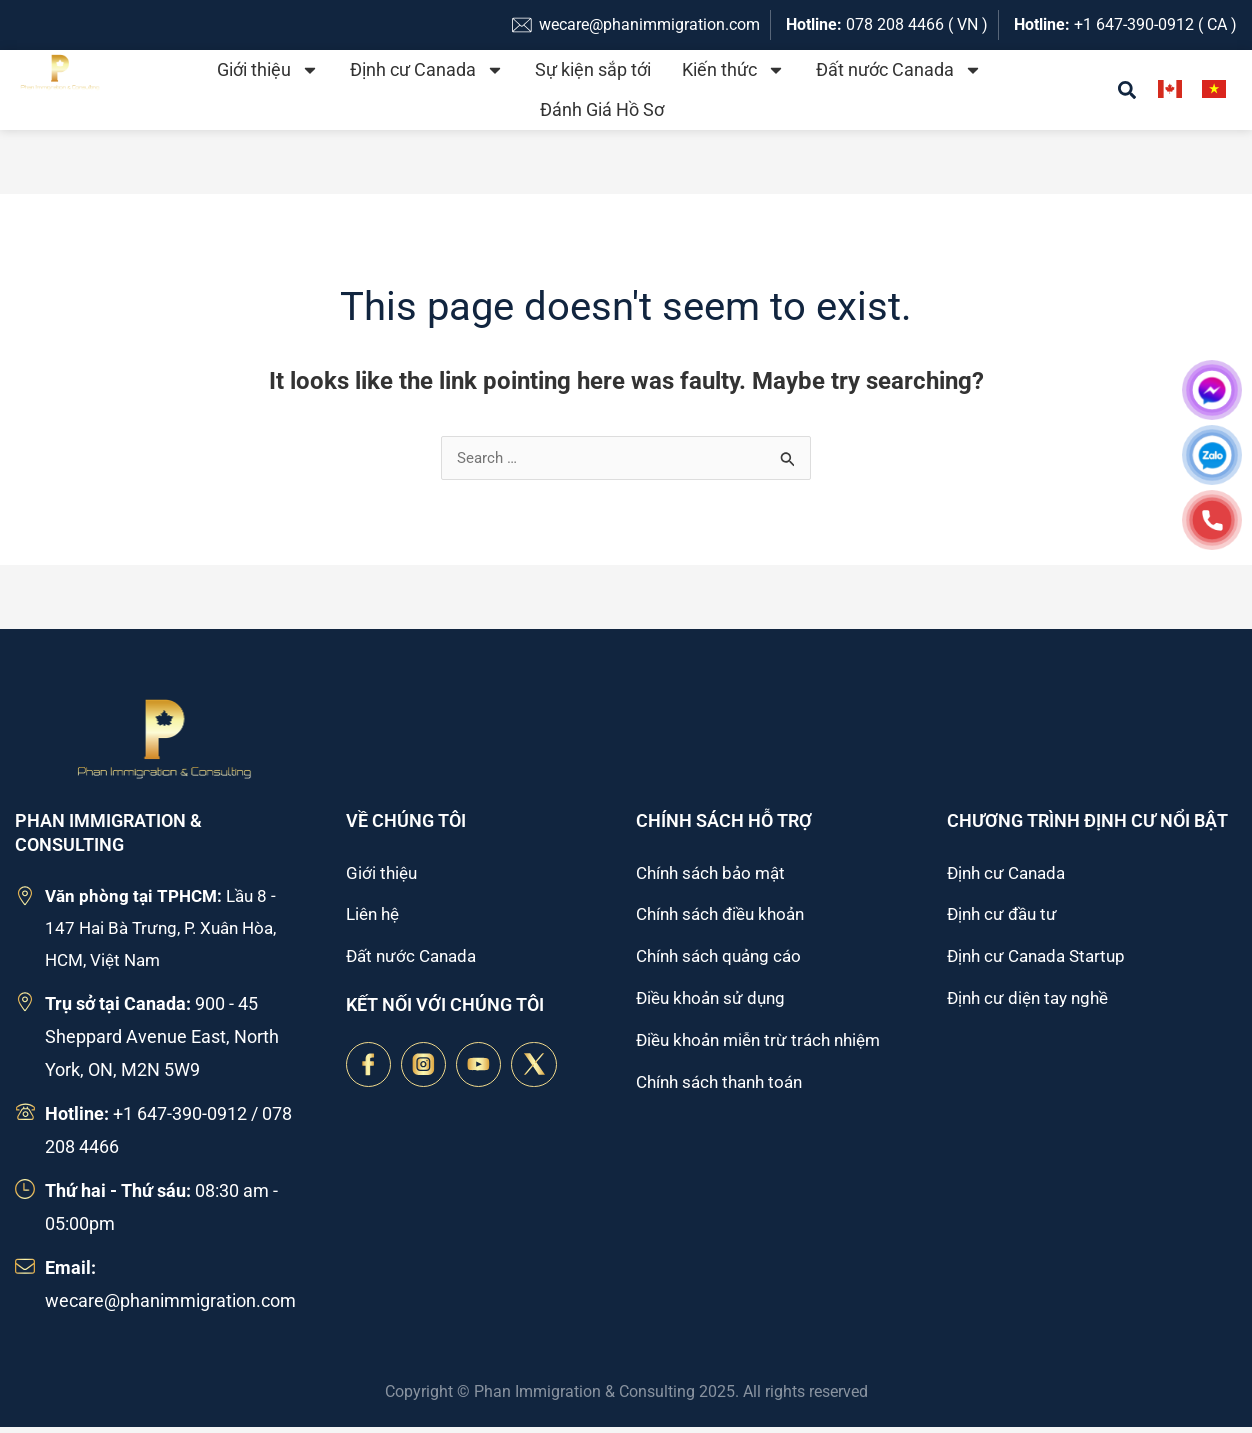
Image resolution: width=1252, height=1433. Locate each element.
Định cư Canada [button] (427, 70)
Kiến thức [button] (733, 70)
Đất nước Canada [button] (899, 70)
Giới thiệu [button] (268, 70)
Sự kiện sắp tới (593, 69)
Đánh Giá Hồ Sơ (602, 109)
